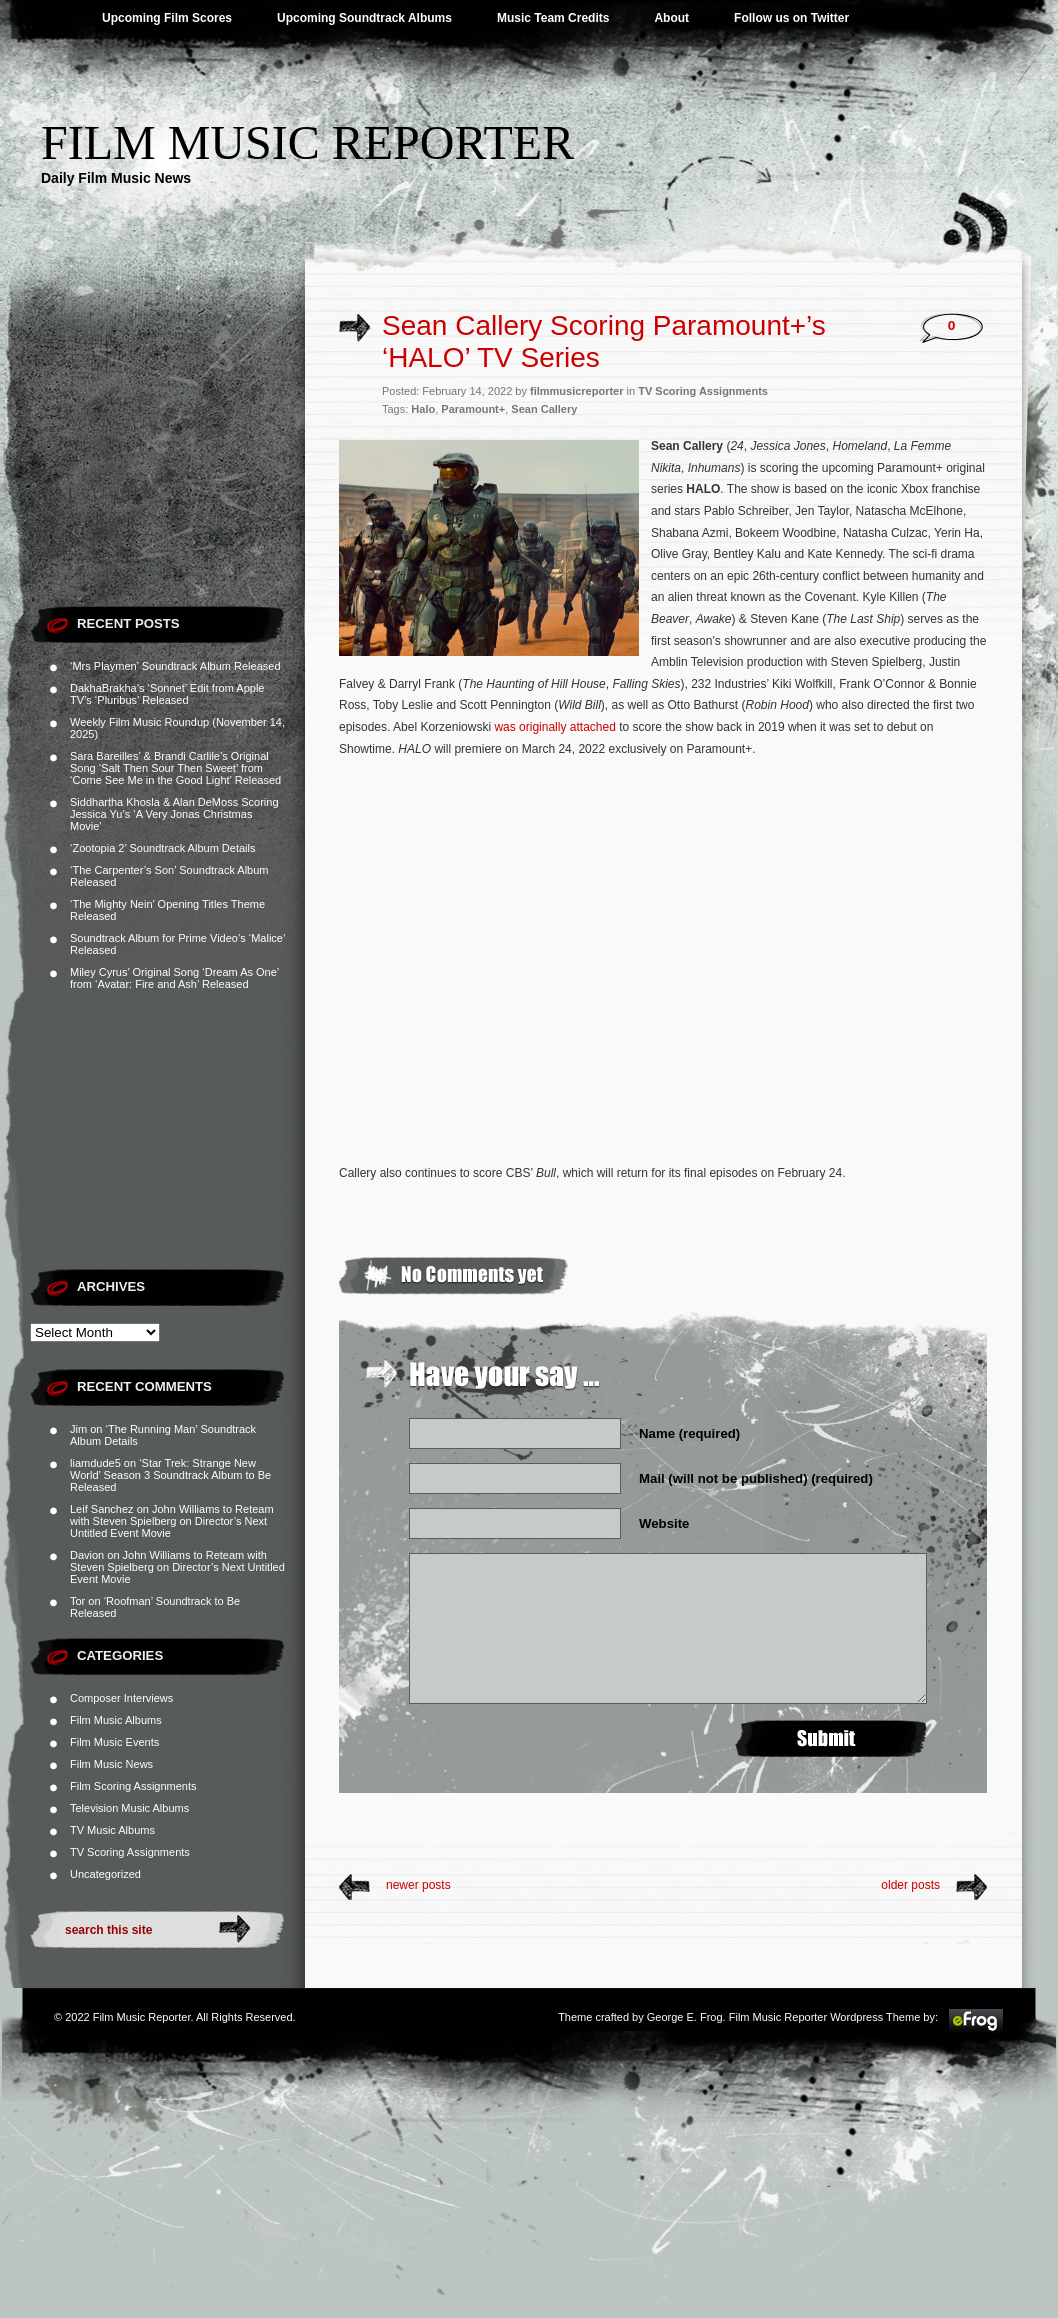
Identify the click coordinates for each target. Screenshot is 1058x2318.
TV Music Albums (112, 1830)
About (671, 18)
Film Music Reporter (307, 142)
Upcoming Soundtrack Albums (364, 18)
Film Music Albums (116, 1720)
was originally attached (554, 727)
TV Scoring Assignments (130, 1852)
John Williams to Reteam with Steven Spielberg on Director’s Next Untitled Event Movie (172, 1521)
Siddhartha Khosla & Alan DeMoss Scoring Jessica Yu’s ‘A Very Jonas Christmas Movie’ (174, 814)
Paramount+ (473, 409)
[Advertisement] (167, 470)
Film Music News (111, 1764)
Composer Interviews (121, 1698)
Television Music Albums (129, 1808)
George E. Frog (685, 2017)
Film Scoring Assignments (133, 1786)
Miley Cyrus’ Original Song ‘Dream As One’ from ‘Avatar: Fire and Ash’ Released (174, 978)
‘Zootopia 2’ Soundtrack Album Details (162, 848)
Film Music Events (114, 1742)
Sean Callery (544, 409)
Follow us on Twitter (791, 18)
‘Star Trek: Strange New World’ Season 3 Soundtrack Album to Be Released (170, 1475)
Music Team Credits (553, 18)
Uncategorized (105, 1874)
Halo (423, 409)
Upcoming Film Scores (167, 18)
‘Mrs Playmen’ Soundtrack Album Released (175, 666)
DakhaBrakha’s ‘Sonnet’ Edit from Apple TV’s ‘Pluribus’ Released (167, 694)
